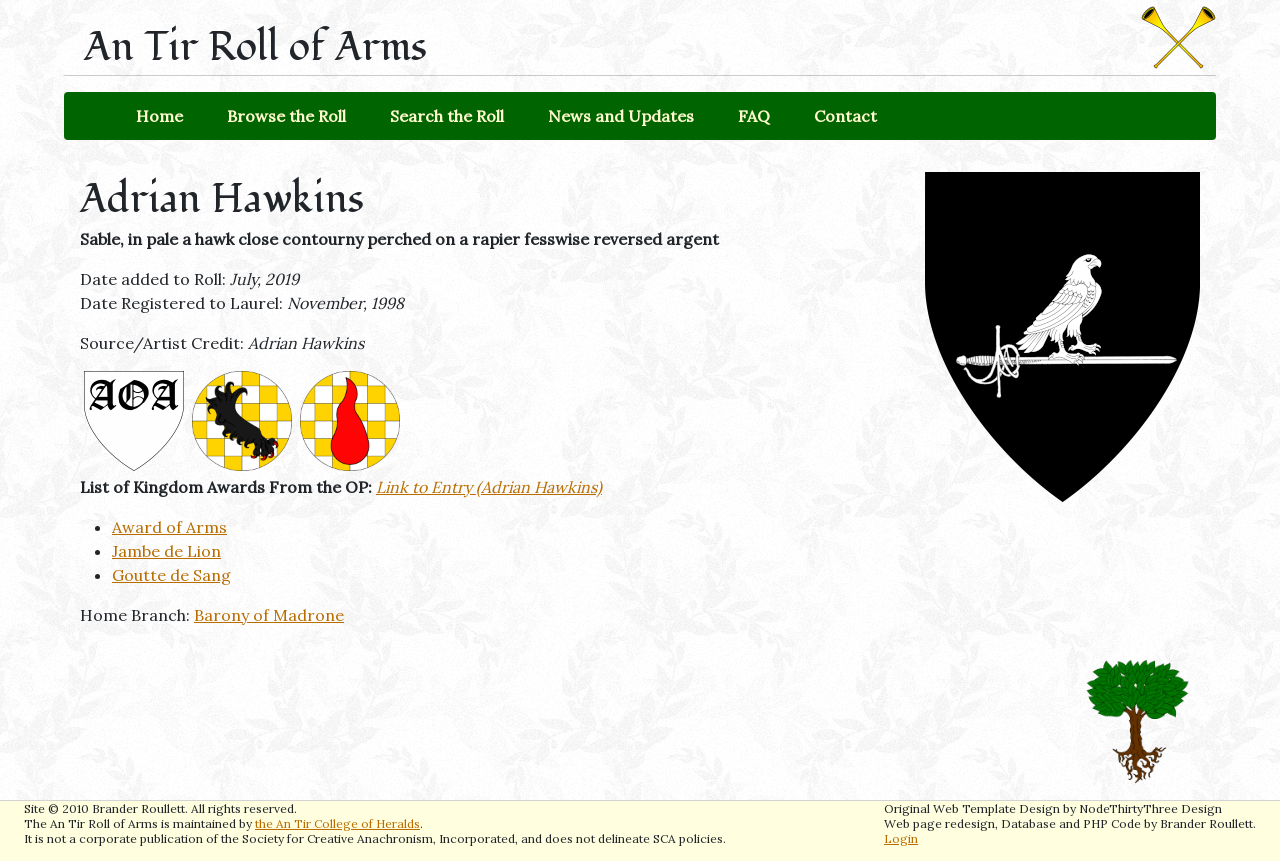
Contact (845, 116)
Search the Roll (447, 116)
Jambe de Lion (166, 551)
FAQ (754, 116)
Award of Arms (169, 527)
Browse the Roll (286, 116)
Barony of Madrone (269, 615)
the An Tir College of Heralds (337, 823)
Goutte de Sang (171, 575)
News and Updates (621, 116)
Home (159, 116)
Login (901, 838)
